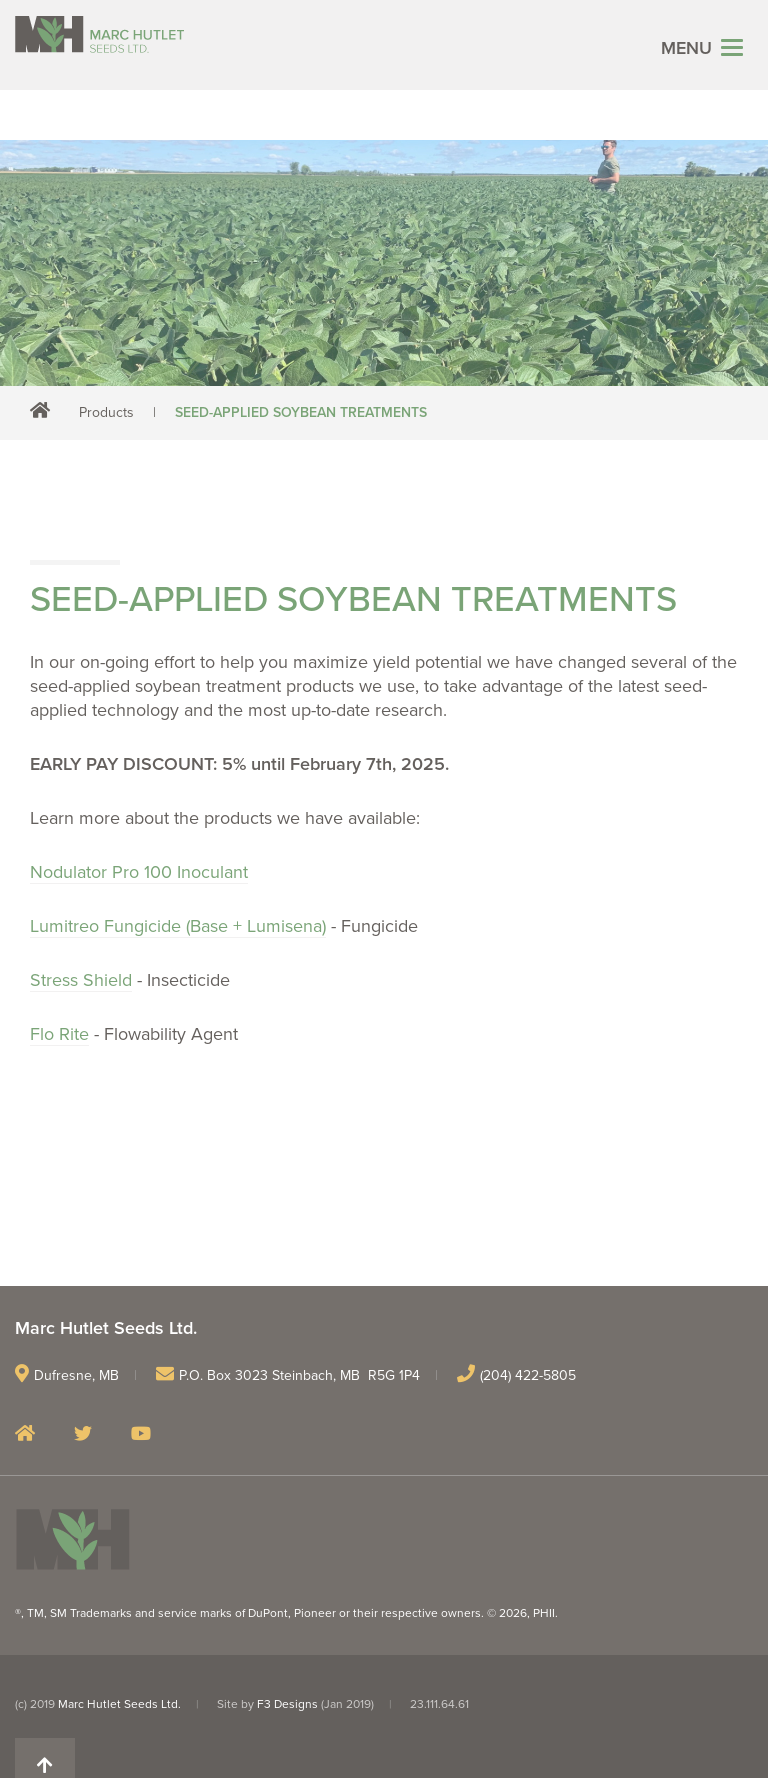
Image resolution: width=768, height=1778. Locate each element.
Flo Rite (59, 1034)
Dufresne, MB (76, 1375)
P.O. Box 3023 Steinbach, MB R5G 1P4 (299, 1375)
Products (106, 412)
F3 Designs (287, 1704)
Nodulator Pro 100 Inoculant (139, 872)
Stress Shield (81, 980)
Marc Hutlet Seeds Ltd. (119, 1704)
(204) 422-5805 (528, 1375)
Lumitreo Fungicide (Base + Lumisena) (178, 926)
